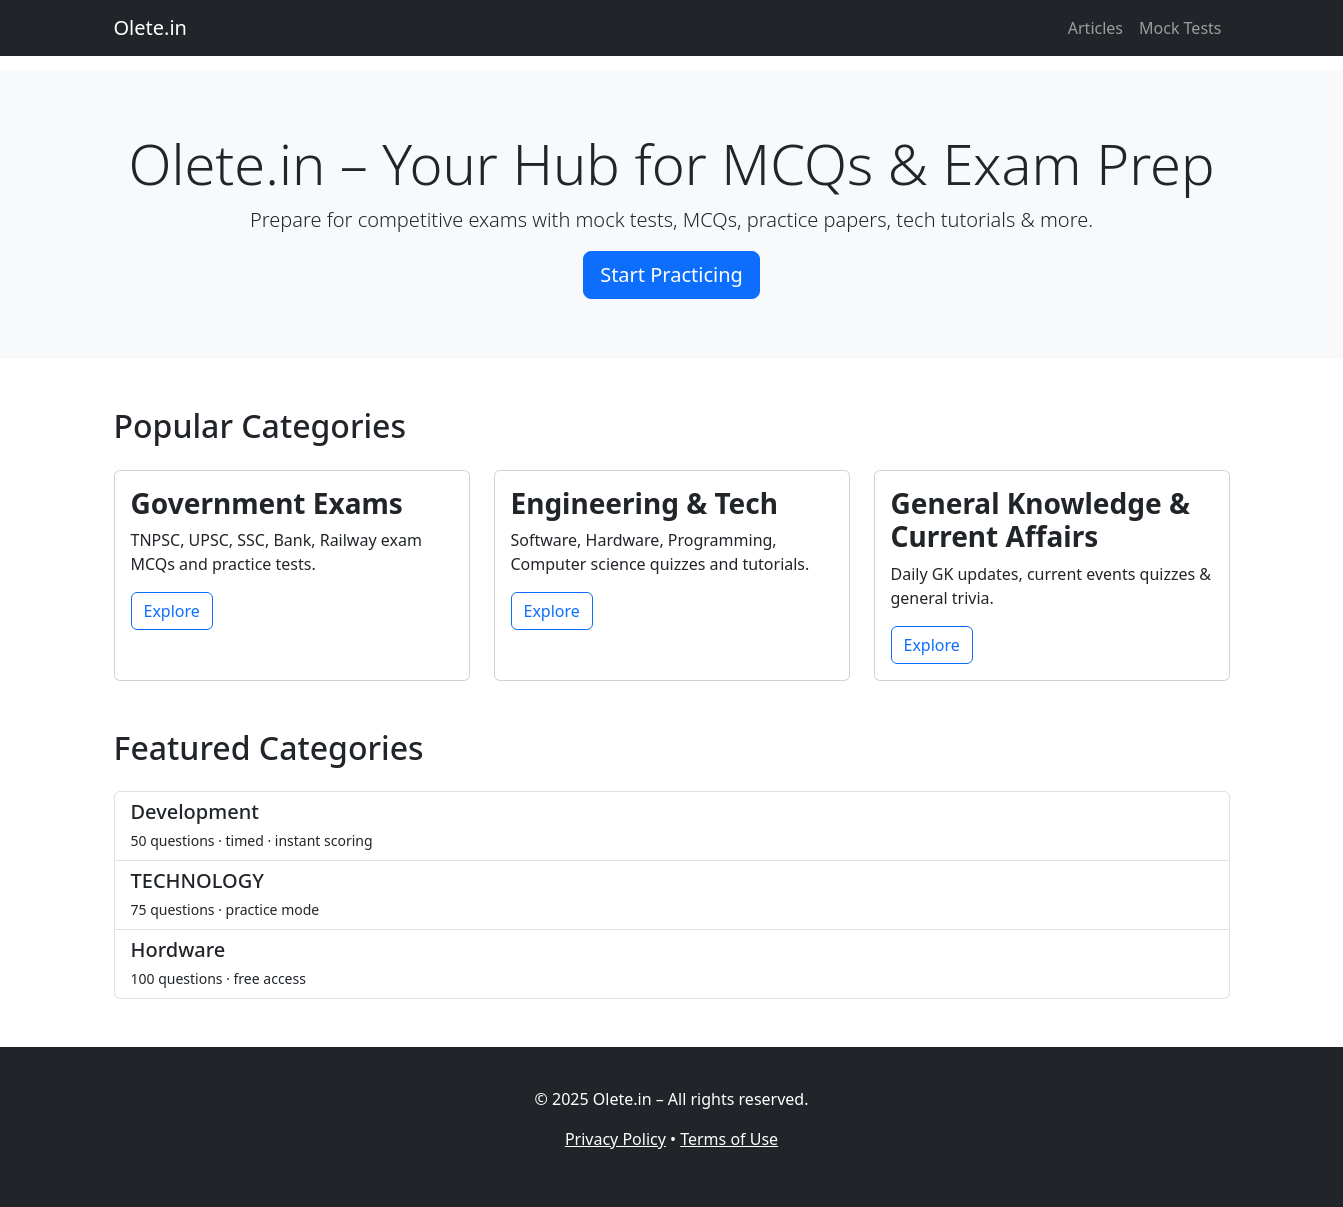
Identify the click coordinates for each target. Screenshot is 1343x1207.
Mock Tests (1180, 28)
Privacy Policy (615, 1139)
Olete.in (150, 27)
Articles (1095, 28)
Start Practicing (671, 274)
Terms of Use (729, 1139)
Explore (172, 611)
